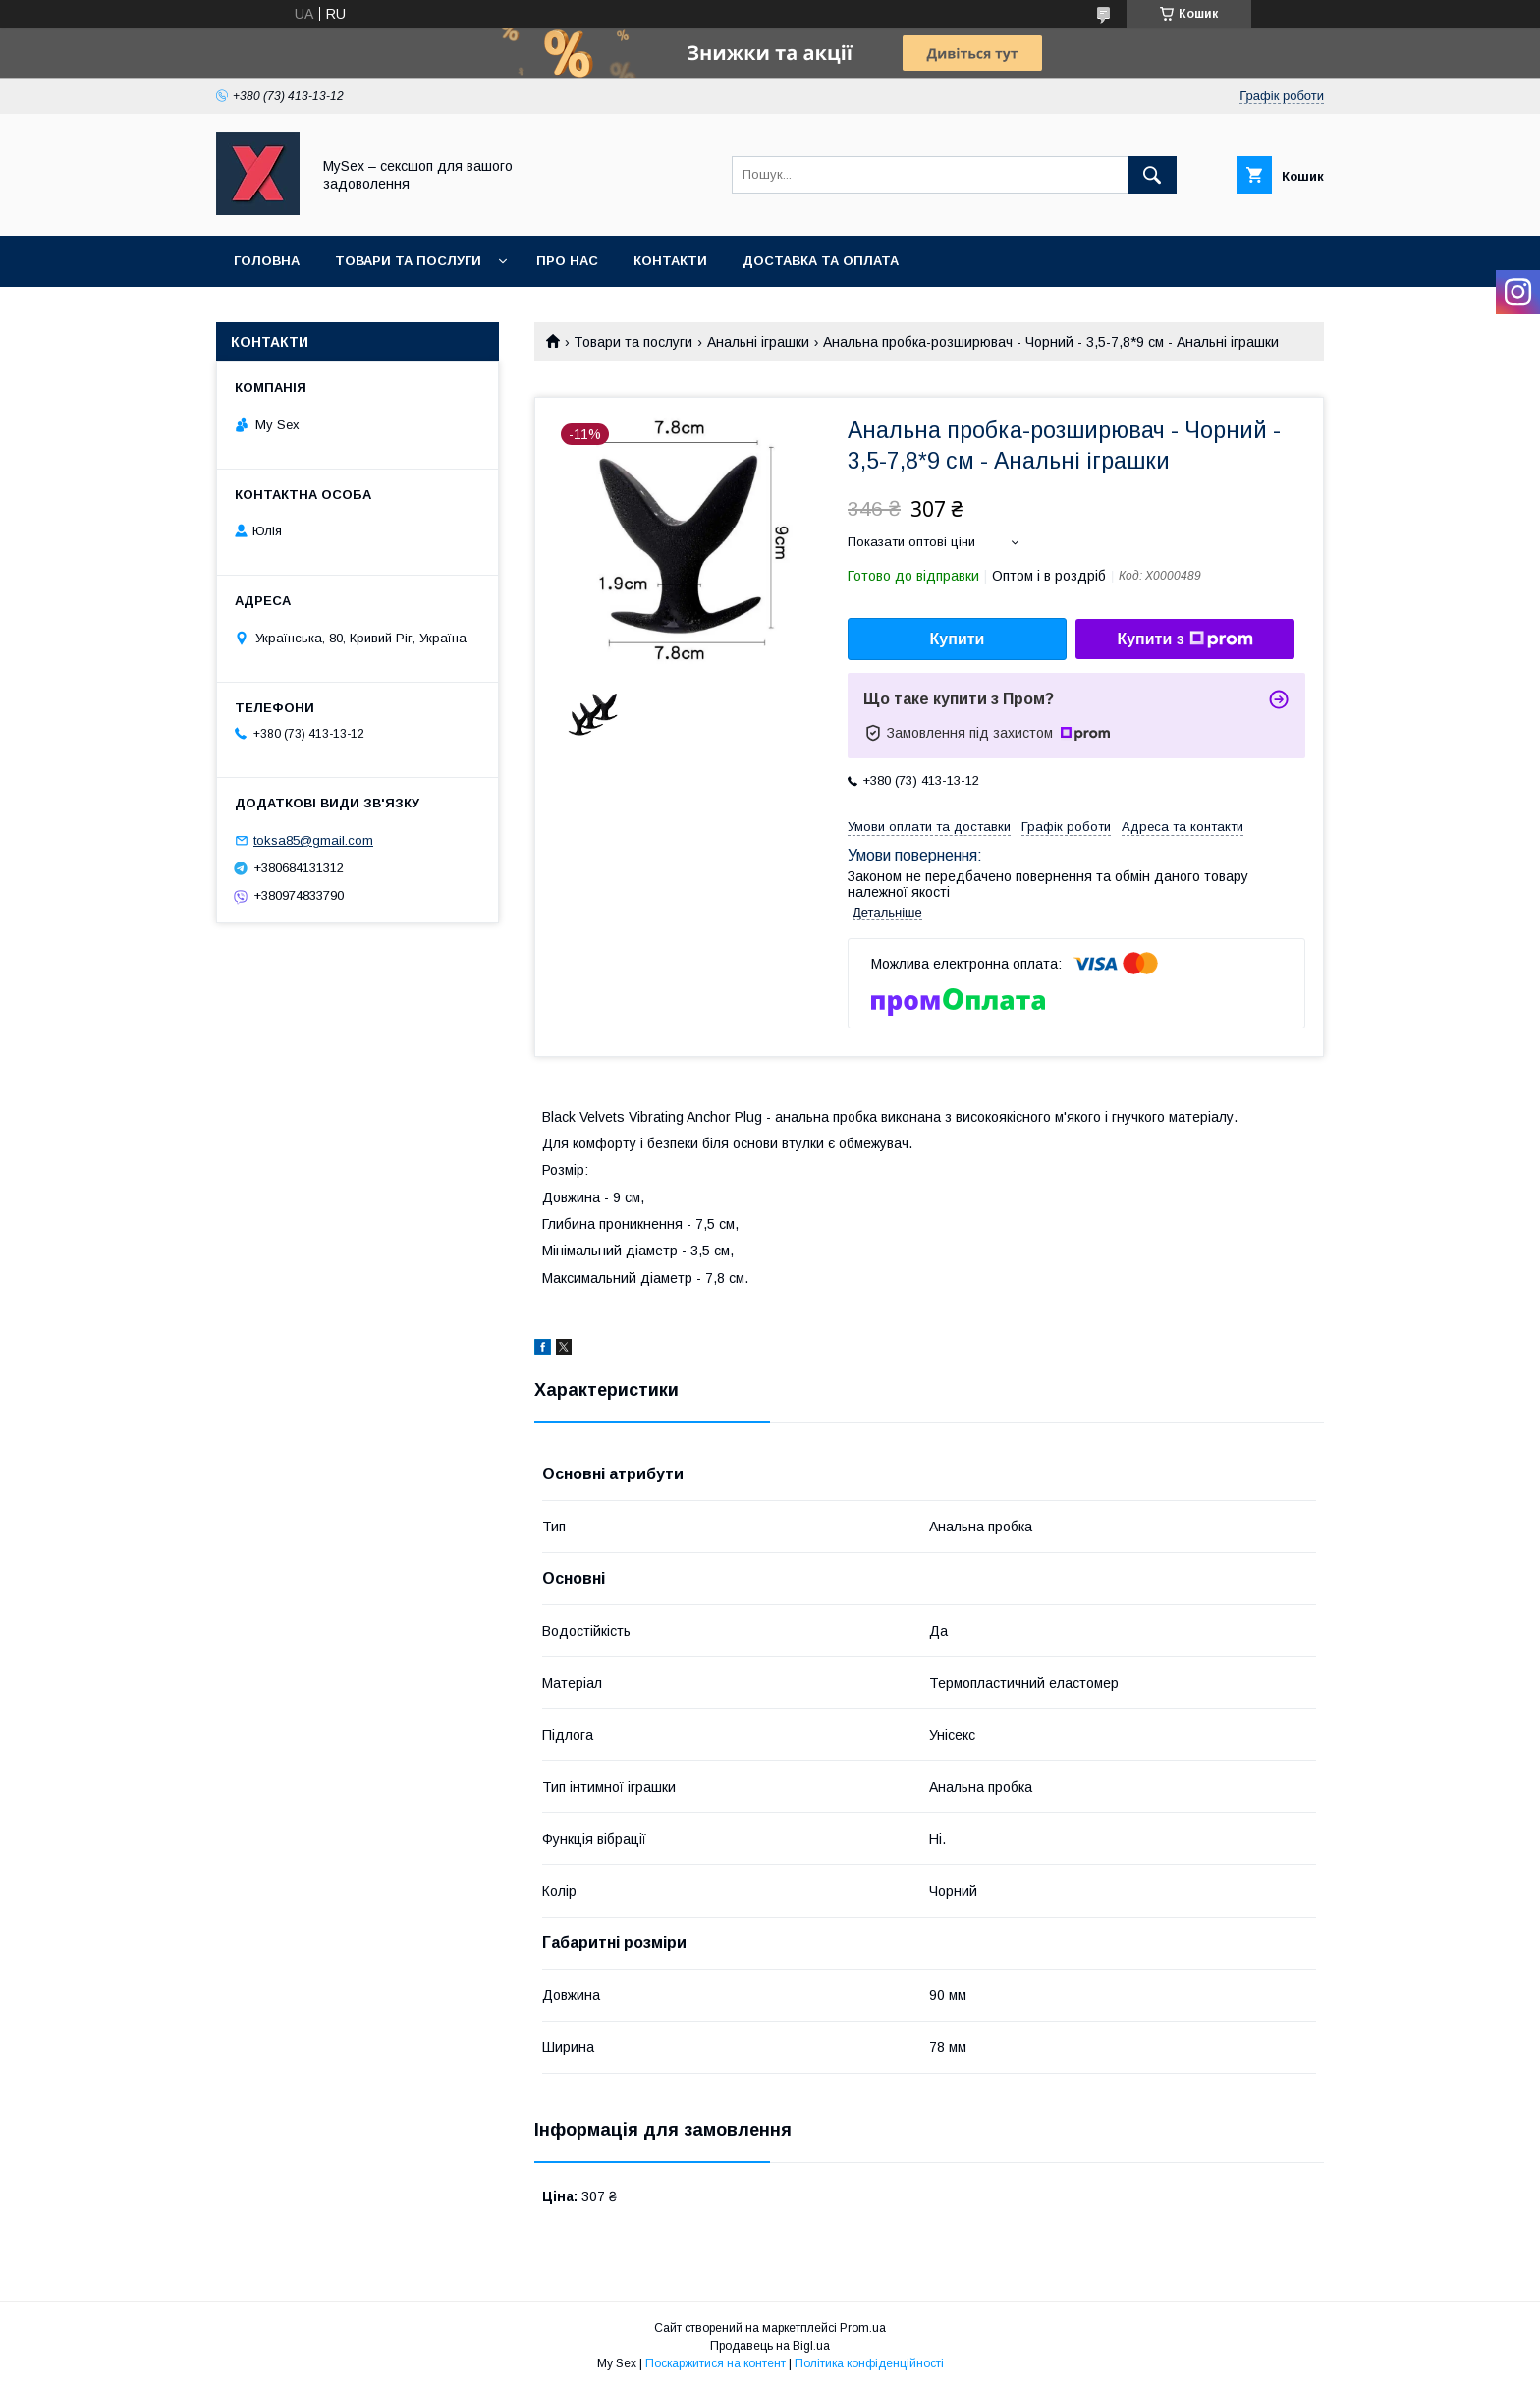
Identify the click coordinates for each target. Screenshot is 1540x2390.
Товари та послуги (408, 260)
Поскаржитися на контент (715, 2363)
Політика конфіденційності (869, 2363)
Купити (957, 639)
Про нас (567, 260)
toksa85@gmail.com (313, 840)
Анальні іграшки (758, 342)
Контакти (670, 260)
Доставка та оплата (820, 260)
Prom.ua (863, 2328)
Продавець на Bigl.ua (770, 2346)
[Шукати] (1152, 175)
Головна (267, 260)
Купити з (1184, 639)
